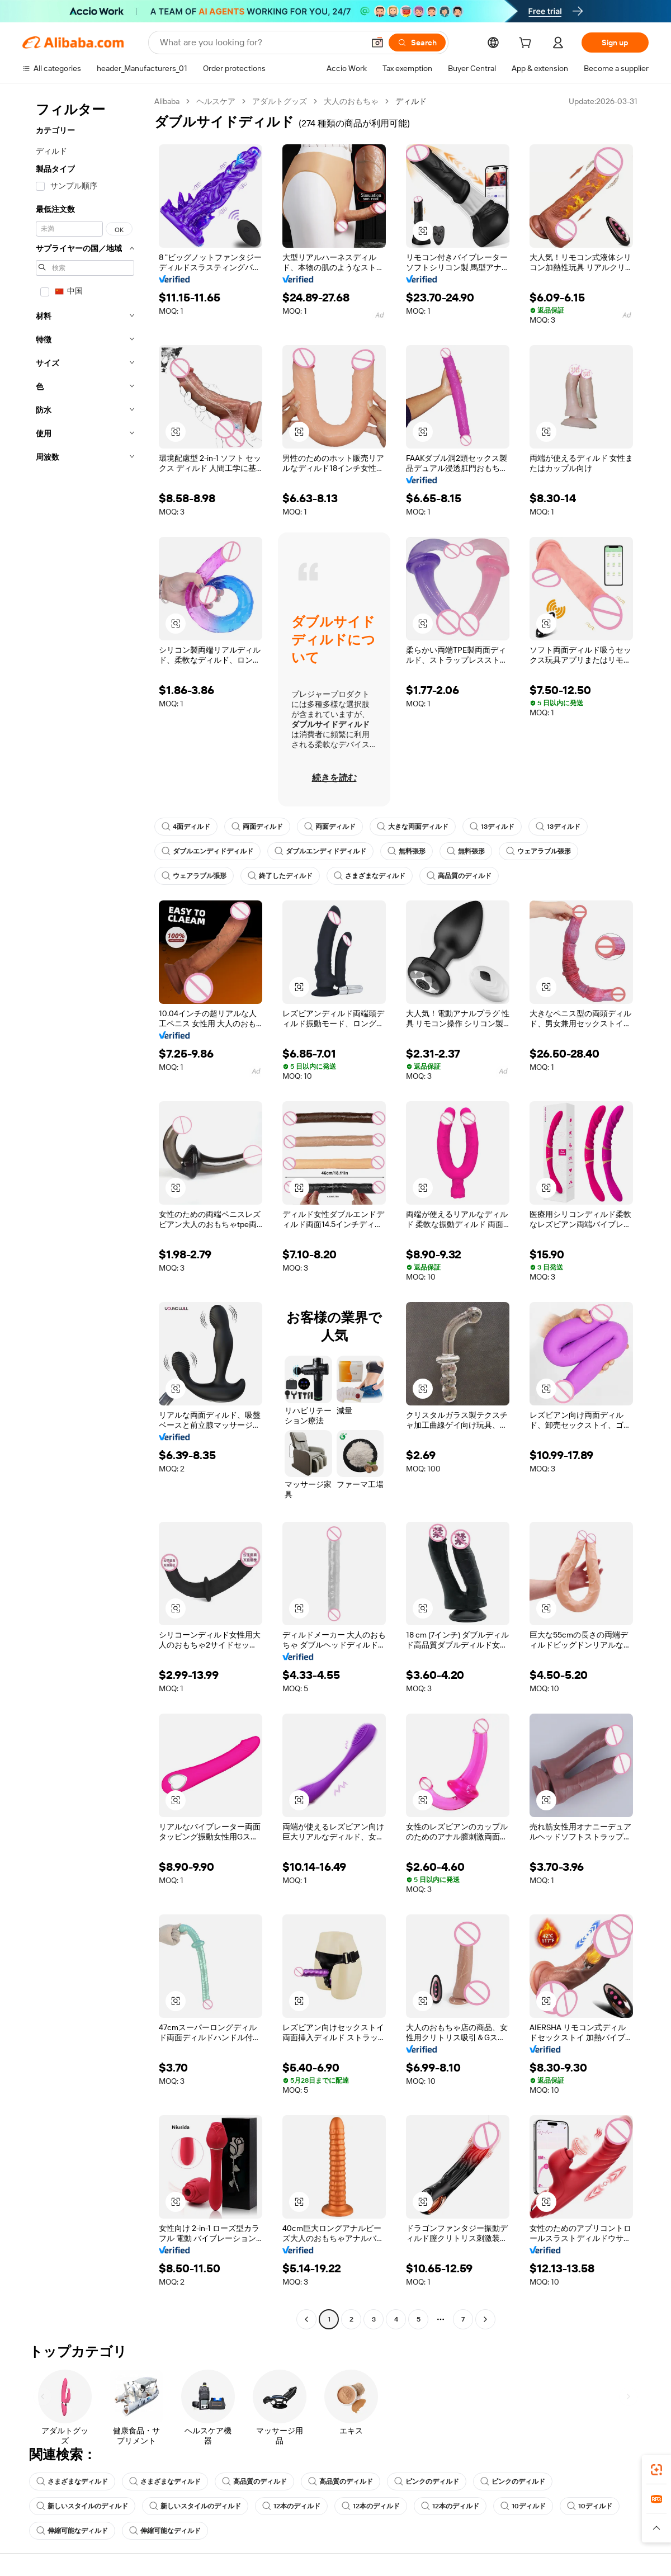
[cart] (527, 44)
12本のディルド (291, 2506)
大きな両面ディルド (412, 826)
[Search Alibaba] (261, 42)
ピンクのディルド (426, 2481)
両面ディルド (257, 826)
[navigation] (85, 1211)
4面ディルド (186, 826)
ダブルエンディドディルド (207, 851)
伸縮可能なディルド (72, 2530)
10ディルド (523, 2506)
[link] (656, 2469)
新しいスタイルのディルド (82, 2506)
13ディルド (492, 826)
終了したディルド (280, 875)
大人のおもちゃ (351, 101)
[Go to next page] (485, 2319)
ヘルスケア (215, 101)
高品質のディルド (459, 875)
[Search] (417, 42)
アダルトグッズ (279, 101)
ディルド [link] (411, 101)
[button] (377, 42)
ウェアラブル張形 (538, 851)
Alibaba (166, 101)
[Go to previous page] (306, 2319)
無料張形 (407, 851)
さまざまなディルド (369, 875)
